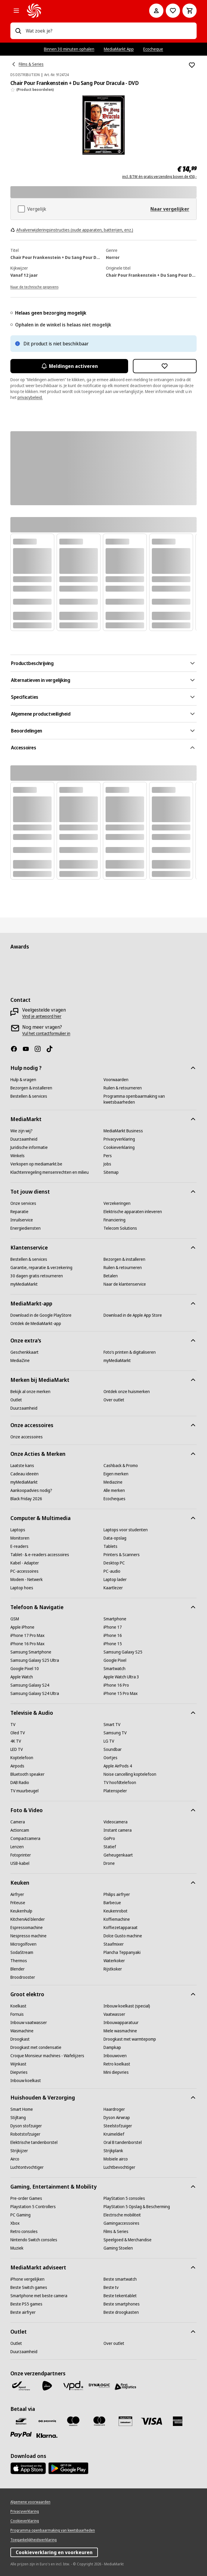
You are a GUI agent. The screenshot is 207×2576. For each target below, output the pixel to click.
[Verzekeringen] (117, 1203)
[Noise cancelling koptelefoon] (130, 1774)
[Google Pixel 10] (24, 1669)
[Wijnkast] (18, 2064)
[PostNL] (47, 2385)
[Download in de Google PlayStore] (40, 1315)
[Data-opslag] (115, 1538)
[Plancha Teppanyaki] (122, 1952)
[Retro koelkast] (117, 2064)
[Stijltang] (18, 2118)
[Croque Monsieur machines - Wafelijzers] (47, 2056)
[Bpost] (21, 2385)
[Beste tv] (111, 2287)
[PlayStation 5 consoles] (124, 2198)
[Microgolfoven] (23, 1944)
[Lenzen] (17, 1847)
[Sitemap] (111, 1172)
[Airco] (14, 2159)
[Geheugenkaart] (118, 1855)
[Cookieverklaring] (119, 1147)
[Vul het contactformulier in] (46, 1033)
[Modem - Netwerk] (26, 1579)
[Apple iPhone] (22, 1627)
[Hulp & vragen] (23, 1080)
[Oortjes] (110, 1758)
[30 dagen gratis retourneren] (36, 1276)
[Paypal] (21, 2434)
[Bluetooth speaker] (27, 1774)
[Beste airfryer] (23, 2312)
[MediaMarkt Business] (123, 1131)
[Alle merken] (114, 1490)
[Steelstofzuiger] (118, 2126)
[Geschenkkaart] (24, 1352)
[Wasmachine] (22, 2031)
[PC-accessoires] (24, 1571)
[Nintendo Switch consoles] (33, 2240)
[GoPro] (109, 1838)
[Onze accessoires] (26, 1437)
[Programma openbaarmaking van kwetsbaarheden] (150, 1099)
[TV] (12, 1724)
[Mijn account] (156, 11)
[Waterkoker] (114, 1961)
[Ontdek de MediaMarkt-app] (35, 1323)
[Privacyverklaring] (119, 1139)
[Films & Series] (116, 2231)
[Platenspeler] (115, 1791)
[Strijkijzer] (19, 2151)
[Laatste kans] (22, 1466)
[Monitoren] (19, 1538)
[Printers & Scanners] (122, 1555)
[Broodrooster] (22, 1977)
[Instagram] (40, 1048)
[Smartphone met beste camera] (38, 2296)
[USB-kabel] (19, 1863)
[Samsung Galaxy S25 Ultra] (34, 1660)
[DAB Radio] (19, 1783)
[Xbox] (15, 2223)
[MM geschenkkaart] (125, 2421)
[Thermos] (18, 1961)
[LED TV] (16, 1749)
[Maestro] (73, 2421)
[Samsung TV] (115, 1733)
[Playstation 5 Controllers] (33, 2207)
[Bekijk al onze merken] (30, 1392)
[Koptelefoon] (21, 1758)
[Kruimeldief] (114, 2134)
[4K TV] (15, 1741)
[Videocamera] (116, 1822)
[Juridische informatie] (29, 1147)
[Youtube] (28, 1048)
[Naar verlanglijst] (173, 11)
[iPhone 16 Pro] (116, 1685)
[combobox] (109, 30)
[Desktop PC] (114, 1563)
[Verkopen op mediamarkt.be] (36, 1164)
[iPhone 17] (113, 1627)
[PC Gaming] (20, 2215)
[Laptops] (17, 1530)
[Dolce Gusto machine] (123, 1936)
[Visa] (151, 2421)
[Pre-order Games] (26, 2198)
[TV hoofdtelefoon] (120, 1783)
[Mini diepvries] (116, 2072)
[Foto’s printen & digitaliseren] (130, 1352)
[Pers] (108, 1156)
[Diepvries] (19, 2072)
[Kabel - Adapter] (24, 1563)
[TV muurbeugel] (24, 1791)
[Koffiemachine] (117, 1919)
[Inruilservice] (21, 1220)
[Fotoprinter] (20, 1855)
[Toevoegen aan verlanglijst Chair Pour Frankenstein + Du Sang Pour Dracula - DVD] (192, 65)
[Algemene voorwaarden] (30, 2502)
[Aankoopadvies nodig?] (31, 1490)
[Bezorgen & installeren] (31, 1088)
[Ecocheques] (114, 1499)
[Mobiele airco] (116, 2159)
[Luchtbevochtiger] (119, 2167)
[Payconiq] (47, 2421)
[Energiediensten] (25, 1228)
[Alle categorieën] (16, 10)
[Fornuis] (17, 2014)
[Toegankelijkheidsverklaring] (33, 2540)
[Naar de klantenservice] (125, 1284)
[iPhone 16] (113, 1635)
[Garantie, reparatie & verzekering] (41, 1268)
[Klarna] (47, 2435)
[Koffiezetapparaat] (121, 1928)
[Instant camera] (118, 1830)
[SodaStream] (21, 1952)
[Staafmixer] (114, 1944)
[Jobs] (107, 1164)
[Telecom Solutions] (120, 1228)
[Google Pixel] (115, 1660)
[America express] (177, 2421)
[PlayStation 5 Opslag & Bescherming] (137, 2207)
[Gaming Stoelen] (118, 2248)
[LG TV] (109, 1741)
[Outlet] (16, 1400)
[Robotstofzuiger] (25, 2134)
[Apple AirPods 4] (118, 1766)
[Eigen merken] (116, 1474)
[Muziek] (16, 2248)
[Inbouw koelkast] (25, 2081)
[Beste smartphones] (122, 2304)
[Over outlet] (114, 1400)
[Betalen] (111, 1276)
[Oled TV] (17, 1733)
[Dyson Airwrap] (117, 2118)
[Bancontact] (21, 2421)
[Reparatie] (19, 1212)
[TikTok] (52, 1048)
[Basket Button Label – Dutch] (189, 11)
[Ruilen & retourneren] (123, 1088)
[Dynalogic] (99, 2386)
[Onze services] (23, 1203)
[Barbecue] (112, 1903)
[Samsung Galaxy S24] (29, 1685)
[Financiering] (114, 1220)
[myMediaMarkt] (24, 1284)
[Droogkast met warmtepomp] (130, 2039)
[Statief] (110, 1847)
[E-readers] (19, 1546)
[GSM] (14, 1619)
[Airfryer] (17, 1894)
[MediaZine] (20, 1360)
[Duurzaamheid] (23, 1139)
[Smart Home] (21, 2109)
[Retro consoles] (24, 2231)
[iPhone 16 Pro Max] (27, 1644)
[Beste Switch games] (28, 2287)
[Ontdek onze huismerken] (127, 1392)
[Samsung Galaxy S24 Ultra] (34, 1693)
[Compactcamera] (25, 1838)
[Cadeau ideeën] (24, 1474)
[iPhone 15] (113, 1644)
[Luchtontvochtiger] (27, 2167)
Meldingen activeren (69, 366)
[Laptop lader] (115, 1579)
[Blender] (17, 1969)
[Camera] (17, 1822)
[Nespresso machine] (28, 1936)
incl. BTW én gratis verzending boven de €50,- (159, 176)
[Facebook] (16, 1048)
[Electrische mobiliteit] (122, 2215)
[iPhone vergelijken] (27, 2279)
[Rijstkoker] (113, 1969)
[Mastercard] (99, 2421)
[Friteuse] (17, 1903)
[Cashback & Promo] (121, 1466)
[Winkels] (17, 1156)
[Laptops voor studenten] (126, 1530)
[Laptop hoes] (21, 1588)
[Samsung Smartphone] (30, 1652)
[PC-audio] (112, 1571)
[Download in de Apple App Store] (133, 1315)
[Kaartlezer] (113, 1588)
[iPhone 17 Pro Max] (27, 1635)
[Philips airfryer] (117, 1894)
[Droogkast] (20, 2039)
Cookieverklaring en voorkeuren (54, 2552)
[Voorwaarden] (116, 1080)
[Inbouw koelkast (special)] (127, 2006)
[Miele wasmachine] (120, 2031)
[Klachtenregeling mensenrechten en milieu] (49, 1172)
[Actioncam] (19, 1830)
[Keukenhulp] (21, 1911)
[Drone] (109, 1863)
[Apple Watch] (21, 1677)
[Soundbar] (113, 1749)
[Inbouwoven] (115, 2056)
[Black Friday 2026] (26, 1499)
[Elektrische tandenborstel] (34, 2142)
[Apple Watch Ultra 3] (121, 1677)
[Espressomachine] (26, 1928)
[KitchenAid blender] (27, 1919)
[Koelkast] (18, 2006)
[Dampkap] (112, 2047)
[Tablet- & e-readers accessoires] (39, 1555)
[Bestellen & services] (28, 1096)
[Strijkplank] (113, 2151)
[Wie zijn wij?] (21, 1131)
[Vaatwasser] (114, 2014)
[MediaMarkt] (80, 11)
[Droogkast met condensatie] (35, 2047)
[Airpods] (17, 1766)
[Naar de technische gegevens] (34, 286)
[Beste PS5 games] (26, 2304)
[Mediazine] (113, 1482)
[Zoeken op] (18, 31)
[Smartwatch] (114, 1669)
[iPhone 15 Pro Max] (121, 1693)
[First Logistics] (125, 2386)
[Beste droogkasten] (121, 2312)
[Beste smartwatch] (120, 2279)
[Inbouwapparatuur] (121, 2023)
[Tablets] (110, 1546)
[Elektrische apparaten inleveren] (133, 1212)
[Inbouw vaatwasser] (28, 2023)
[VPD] (73, 2385)
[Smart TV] (112, 1724)
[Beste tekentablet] (120, 2296)
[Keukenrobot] (116, 1911)
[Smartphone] (115, 1619)
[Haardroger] (114, 2109)
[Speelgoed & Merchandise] (128, 2240)
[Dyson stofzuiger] (26, 2126)
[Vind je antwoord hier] (41, 1016)
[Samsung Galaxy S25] (123, 1652)
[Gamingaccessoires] (121, 2223)
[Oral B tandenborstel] (123, 2142)
